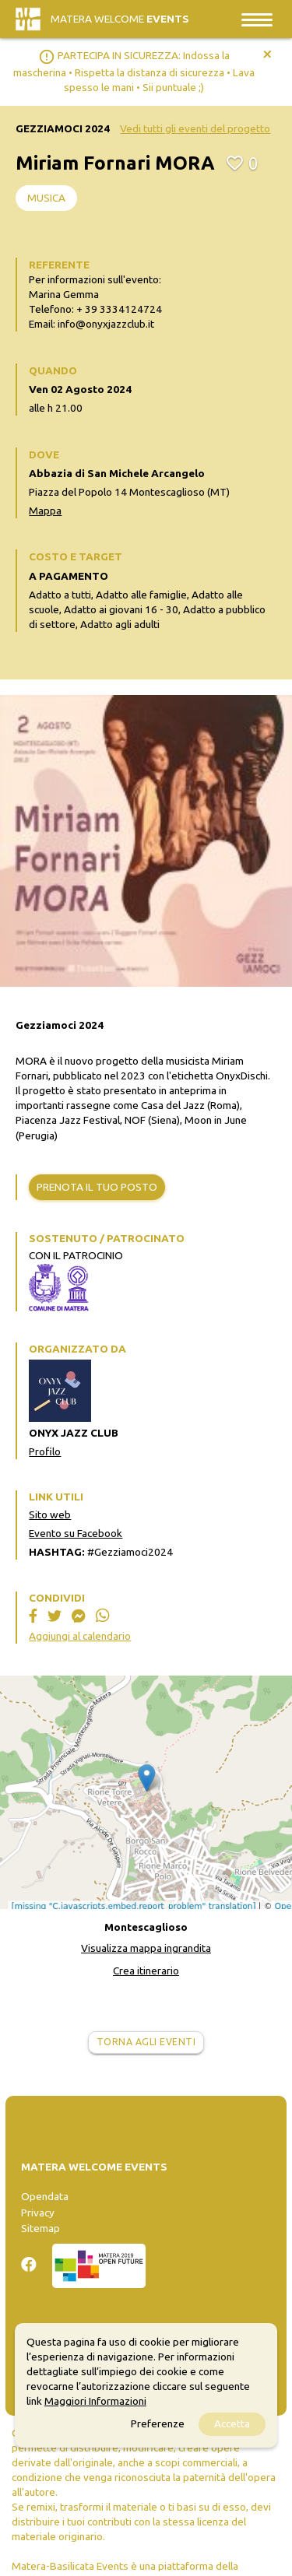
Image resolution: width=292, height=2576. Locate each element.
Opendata (45, 2196)
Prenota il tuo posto (97, 1187)
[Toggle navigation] (257, 19)
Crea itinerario (146, 1970)
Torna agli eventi (146, 2042)
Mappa (45, 510)
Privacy (38, 2212)
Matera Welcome (120, 18)
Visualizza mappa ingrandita (146, 1948)
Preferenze (158, 2423)
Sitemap (40, 2228)
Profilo (45, 1451)
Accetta (232, 2423)
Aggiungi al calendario (80, 1636)
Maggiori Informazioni (95, 2401)
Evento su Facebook (75, 1533)
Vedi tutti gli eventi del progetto (195, 128)
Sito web (50, 1514)
